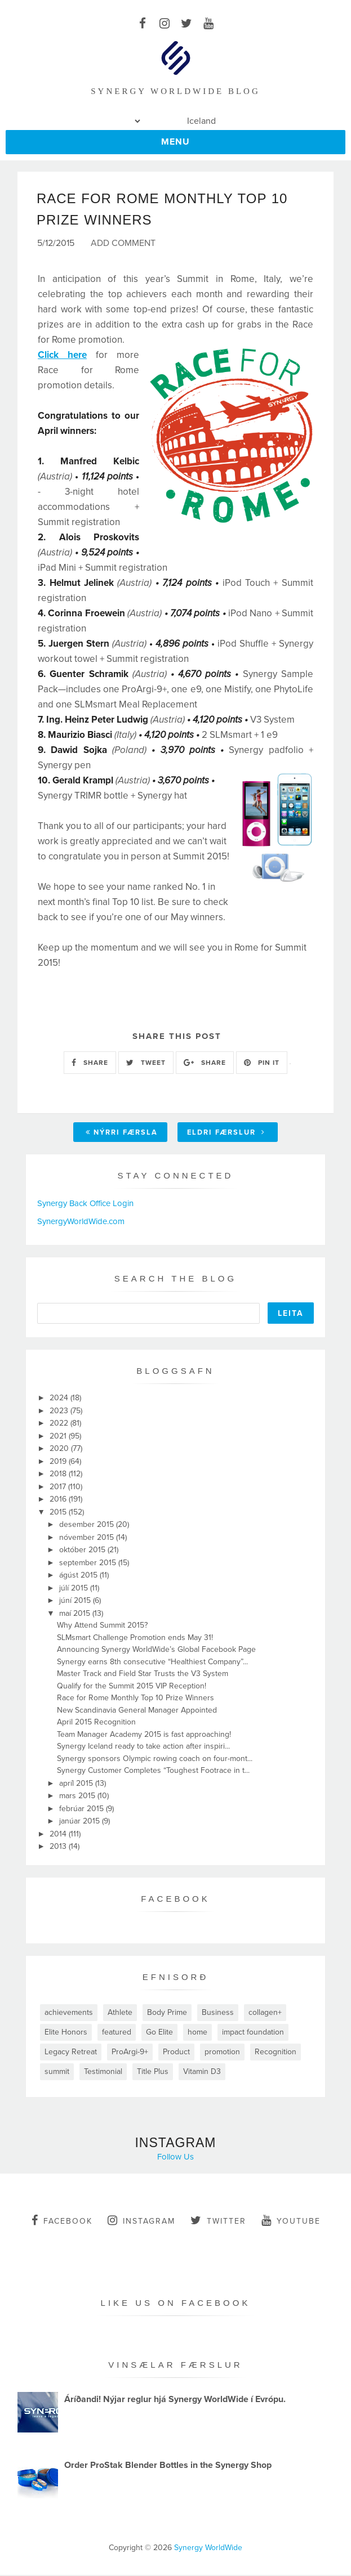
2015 (59, 1512)
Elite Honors (66, 2032)
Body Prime (167, 2013)
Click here (62, 356)
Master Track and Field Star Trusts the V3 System (142, 1674)
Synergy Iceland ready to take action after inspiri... (143, 1747)
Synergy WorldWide (208, 2548)
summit (57, 2072)
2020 (60, 1449)
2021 (59, 1436)
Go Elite (159, 2032)
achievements (69, 2013)
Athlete (120, 2013)
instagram (141, 2220)
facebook (62, 2220)
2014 (59, 1834)
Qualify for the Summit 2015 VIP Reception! (131, 1686)
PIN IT (261, 1063)
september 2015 (88, 1563)
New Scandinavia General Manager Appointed (137, 1710)
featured (116, 2032)
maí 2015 (75, 1614)
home (197, 2032)
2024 (60, 1399)
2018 (59, 1475)
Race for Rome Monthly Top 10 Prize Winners (135, 1699)
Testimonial (103, 2072)
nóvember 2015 (87, 1538)
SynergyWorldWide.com (81, 1222)
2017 (59, 1487)
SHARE (90, 1063)
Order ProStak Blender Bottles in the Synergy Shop (168, 2465)
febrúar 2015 (82, 1809)
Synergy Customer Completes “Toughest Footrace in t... (153, 1771)
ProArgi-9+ (130, 2052)
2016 (59, 1500)
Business (218, 2013)
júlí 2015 (74, 1588)
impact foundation (253, 2032)
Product (176, 2052)
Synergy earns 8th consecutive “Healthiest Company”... (152, 1662)
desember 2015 (87, 1525)
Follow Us (175, 2157)
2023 (60, 1411)
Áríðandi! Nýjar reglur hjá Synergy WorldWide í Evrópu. (175, 2400)
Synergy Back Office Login (85, 1204)
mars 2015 (78, 1797)
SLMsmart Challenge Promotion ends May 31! (135, 1638)
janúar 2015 (80, 1822)
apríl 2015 (77, 1784)
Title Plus (152, 2072)
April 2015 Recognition (96, 1723)
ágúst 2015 (79, 1576)
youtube (291, 2220)
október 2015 (83, 1551)
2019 (59, 1462)
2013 (59, 1847)
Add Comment (123, 244)
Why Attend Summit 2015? (102, 1626)
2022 (60, 1424)
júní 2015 (76, 1601)
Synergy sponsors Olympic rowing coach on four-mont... (154, 1759)
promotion (222, 2052)
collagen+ (265, 2013)
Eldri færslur (226, 1132)
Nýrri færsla (122, 1132)
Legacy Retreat (71, 2052)
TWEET (146, 1063)
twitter (218, 2220)
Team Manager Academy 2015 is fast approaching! (144, 1735)
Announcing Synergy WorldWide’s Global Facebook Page (156, 1650)
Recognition (275, 2052)
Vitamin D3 (202, 2072)
